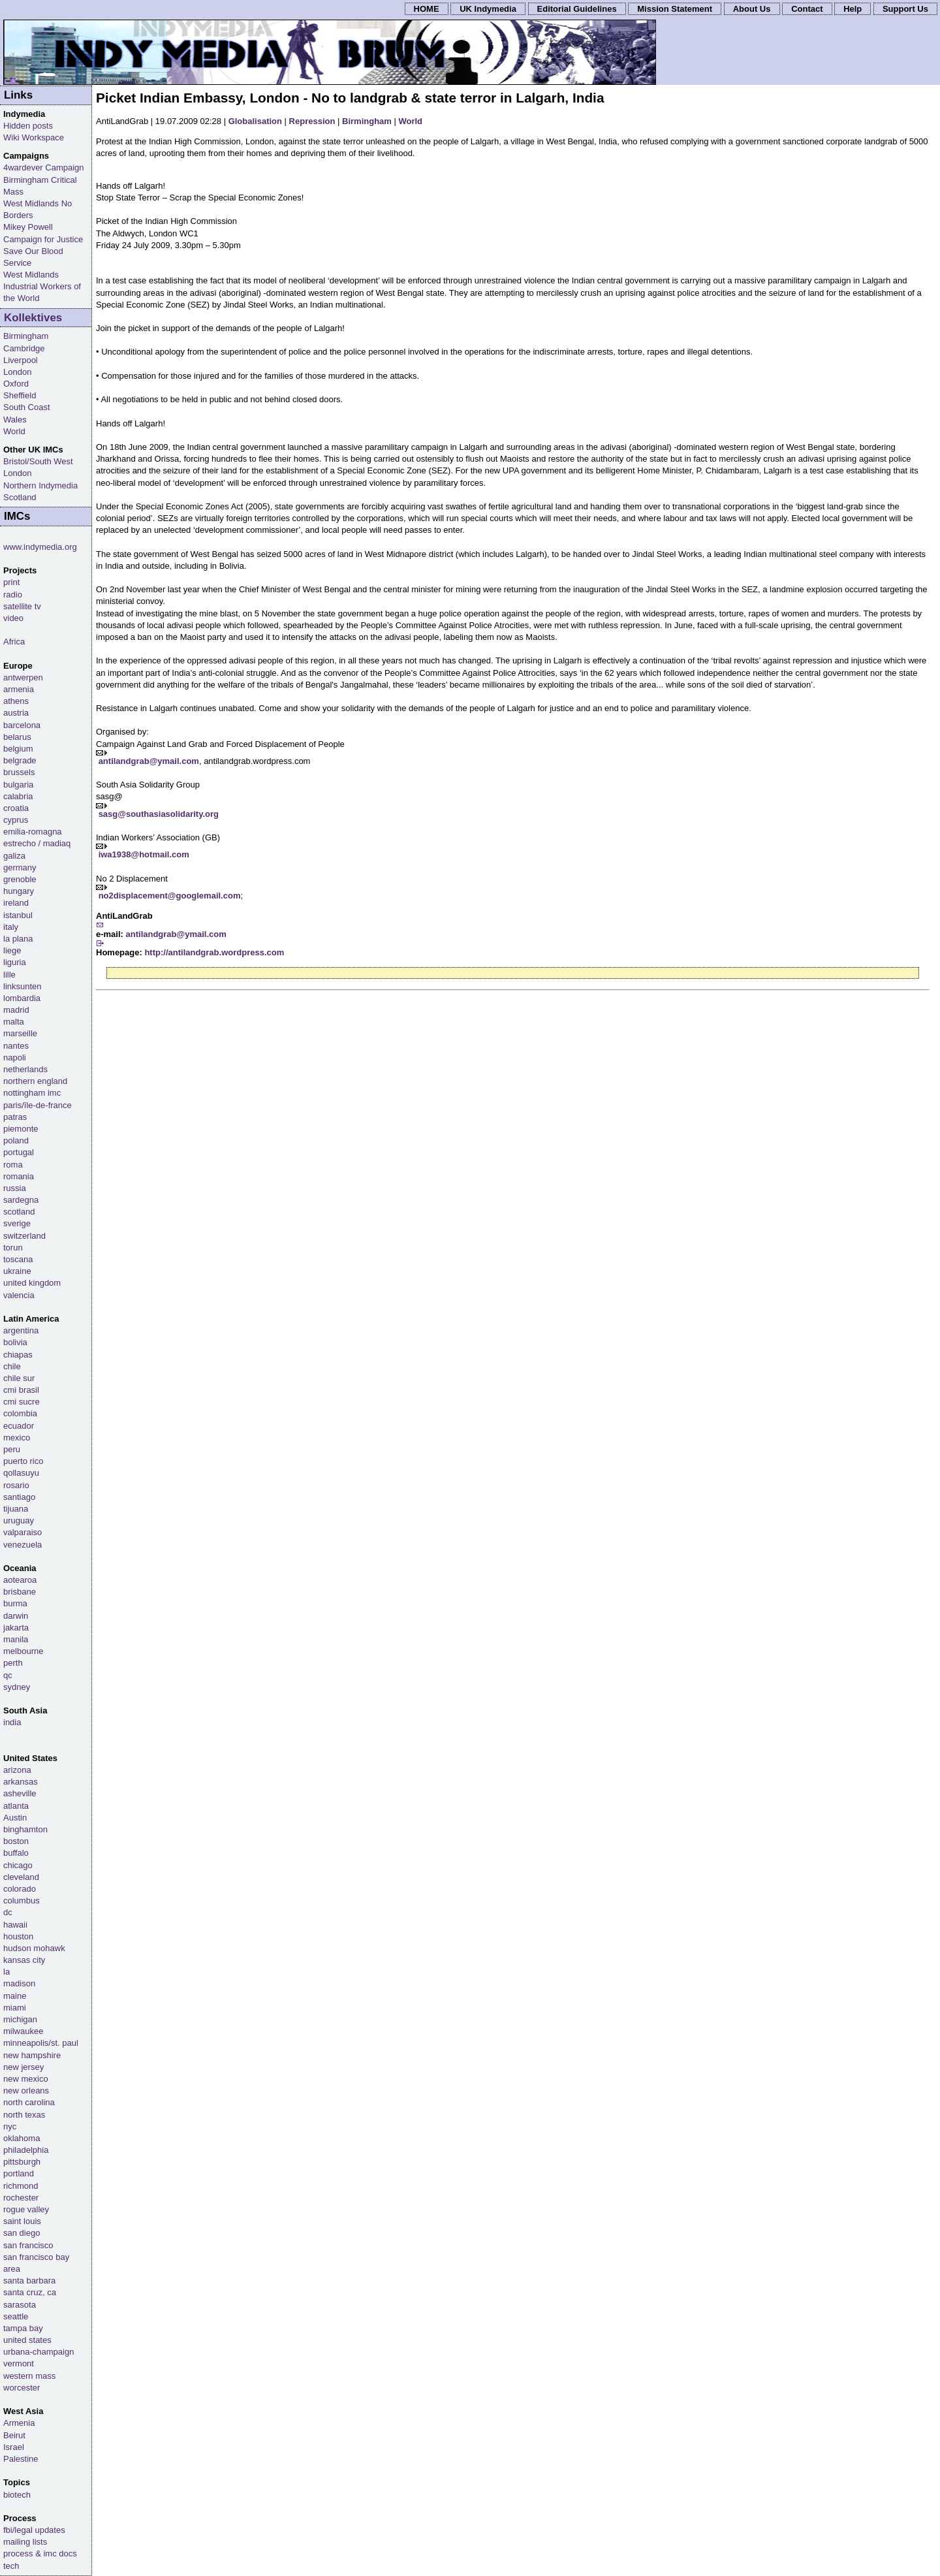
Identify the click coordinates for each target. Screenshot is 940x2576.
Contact (806, 9)
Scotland (20, 497)
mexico (16, 1437)
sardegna (21, 1200)
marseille (20, 1033)
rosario (16, 1485)
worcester (21, 2388)
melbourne (23, 1651)
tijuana (15, 1509)
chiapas (18, 1355)
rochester (21, 2197)
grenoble (20, 879)
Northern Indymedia (40, 485)
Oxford (16, 384)
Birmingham (367, 121)
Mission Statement (674, 9)
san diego (21, 2233)
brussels (19, 772)
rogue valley (26, 2209)
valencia (19, 1295)
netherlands (25, 1069)
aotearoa (20, 1580)
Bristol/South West (38, 461)
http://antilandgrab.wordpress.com (214, 952)
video (13, 618)
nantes (16, 1046)
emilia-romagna (32, 831)
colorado (19, 1889)
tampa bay (23, 2328)
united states (27, 2340)
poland (16, 1140)
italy (10, 927)
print (11, 582)
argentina (21, 1330)
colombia (20, 1413)
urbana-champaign (38, 2352)
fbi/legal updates (34, 2530)
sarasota (19, 2305)
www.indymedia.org (40, 547)
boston (16, 1841)
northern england (35, 1081)
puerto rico (23, 1461)
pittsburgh (21, 2162)
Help (852, 9)
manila (15, 1639)
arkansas (20, 1782)
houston (18, 1936)
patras (15, 1117)
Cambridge (24, 348)
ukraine (17, 1271)
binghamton (25, 1829)
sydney (16, 1687)
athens (16, 701)
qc (7, 1675)
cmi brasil (21, 1390)
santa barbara (29, 2280)
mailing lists (25, 2542)
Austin (15, 1817)
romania (18, 1176)
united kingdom (32, 1283)
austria (16, 713)
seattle (15, 2316)
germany (20, 867)
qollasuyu (21, 1473)
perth (13, 1663)
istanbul (18, 915)
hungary (18, 891)
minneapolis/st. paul (40, 2043)
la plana (18, 939)
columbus (21, 1900)
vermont (18, 2363)
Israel (13, 2447)
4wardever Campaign (43, 167)
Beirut (14, 2435)
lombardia (21, 998)
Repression (312, 121)
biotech (17, 2495)
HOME (426, 9)
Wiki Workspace (33, 137)
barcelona (21, 725)
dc (7, 1912)
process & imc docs (40, 2553)
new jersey (23, 2067)
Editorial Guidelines (577, 9)
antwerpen (23, 677)
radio (12, 594)
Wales (15, 419)
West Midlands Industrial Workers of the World (42, 286)
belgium (18, 749)
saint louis (22, 2221)
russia (14, 1188)
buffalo (16, 1853)
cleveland (21, 1877)
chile (12, 1366)
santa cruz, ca (29, 2292)
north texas (24, 2115)
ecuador (18, 1426)
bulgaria (18, 784)
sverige (17, 1223)
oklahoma (21, 2138)
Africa (14, 641)
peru (11, 1449)
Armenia (19, 2423)
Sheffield (19, 395)
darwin (15, 1616)
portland (18, 2173)
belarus (17, 737)
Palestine (20, 2459)
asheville (20, 1793)
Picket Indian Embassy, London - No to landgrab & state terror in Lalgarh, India (350, 97)
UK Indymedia (488, 9)
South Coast (26, 407)
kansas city (24, 1960)
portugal (18, 1152)
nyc (9, 2126)
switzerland (24, 1236)
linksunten (22, 986)
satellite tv (22, 606)
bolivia (15, 1342)
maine (14, 1996)
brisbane (19, 1592)
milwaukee (23, 2031)
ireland (16, 903)
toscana (18, 1259)
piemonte (20, 1129)
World (410, 121)
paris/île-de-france (37, 1105)
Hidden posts (28, 126)
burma (15, 1603)
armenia (18, 689)
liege (12, 950)
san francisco (28, 2245)
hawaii (15, 1925)
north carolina (29, 2102)
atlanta (16, 1806)
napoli (14, 1057)
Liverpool (20, 360)
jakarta (16, 1627)
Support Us (905, 9)
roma (13, 1164)
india (12, 1722)
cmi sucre (21, 1402)
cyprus (15, 820)
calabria (18, 796)
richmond (20, 2186)
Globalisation (255, 121)
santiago (19, 1497)
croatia (16, 808)
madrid (16, 1010)
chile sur (19, 1378)
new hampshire (32, 2055)
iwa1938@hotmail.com (144, 854)
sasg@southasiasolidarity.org (159, 814)
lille (9, 974)
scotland (19, 1211)
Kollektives (33, 317)
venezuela (22, 1545)
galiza (14, 856)
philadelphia (25, 2150)
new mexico (25, 2079)
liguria (14, 962)
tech (11, 2566)
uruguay (18, 1520)
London (17, 372)
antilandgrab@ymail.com (149, 761)
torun (13, 1247)
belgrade (20, 760)
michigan (20, 2019)
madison (19, 1983)
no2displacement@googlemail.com (170, 895)
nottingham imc (32, 1093)
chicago (18, 1865)
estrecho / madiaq (36, 843)
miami (14, 2007)
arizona (17, 1770)
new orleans (26, 2090)
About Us (752, 9)
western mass (29, 2376)
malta (13, 1021)
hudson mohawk (34, 1948)
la (6, 1972)
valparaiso (22, 1532)
